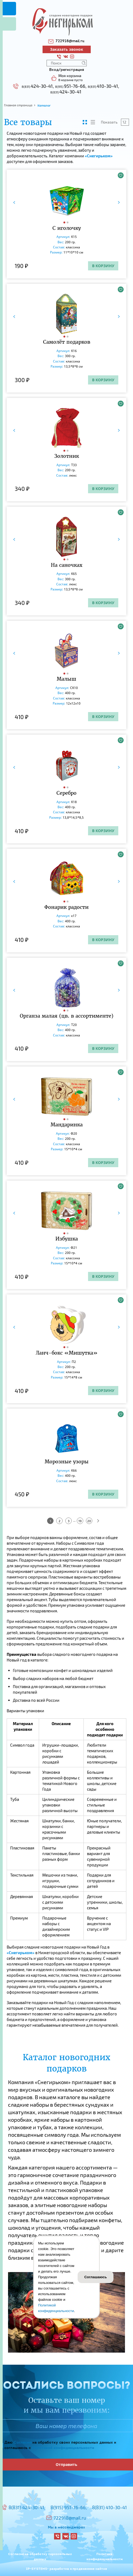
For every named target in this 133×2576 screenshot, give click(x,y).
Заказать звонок (66, 49)
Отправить (66, 2464)
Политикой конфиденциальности (63, 2448)
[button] (65, 222)
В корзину (103, 265)
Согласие (22, 2443)
